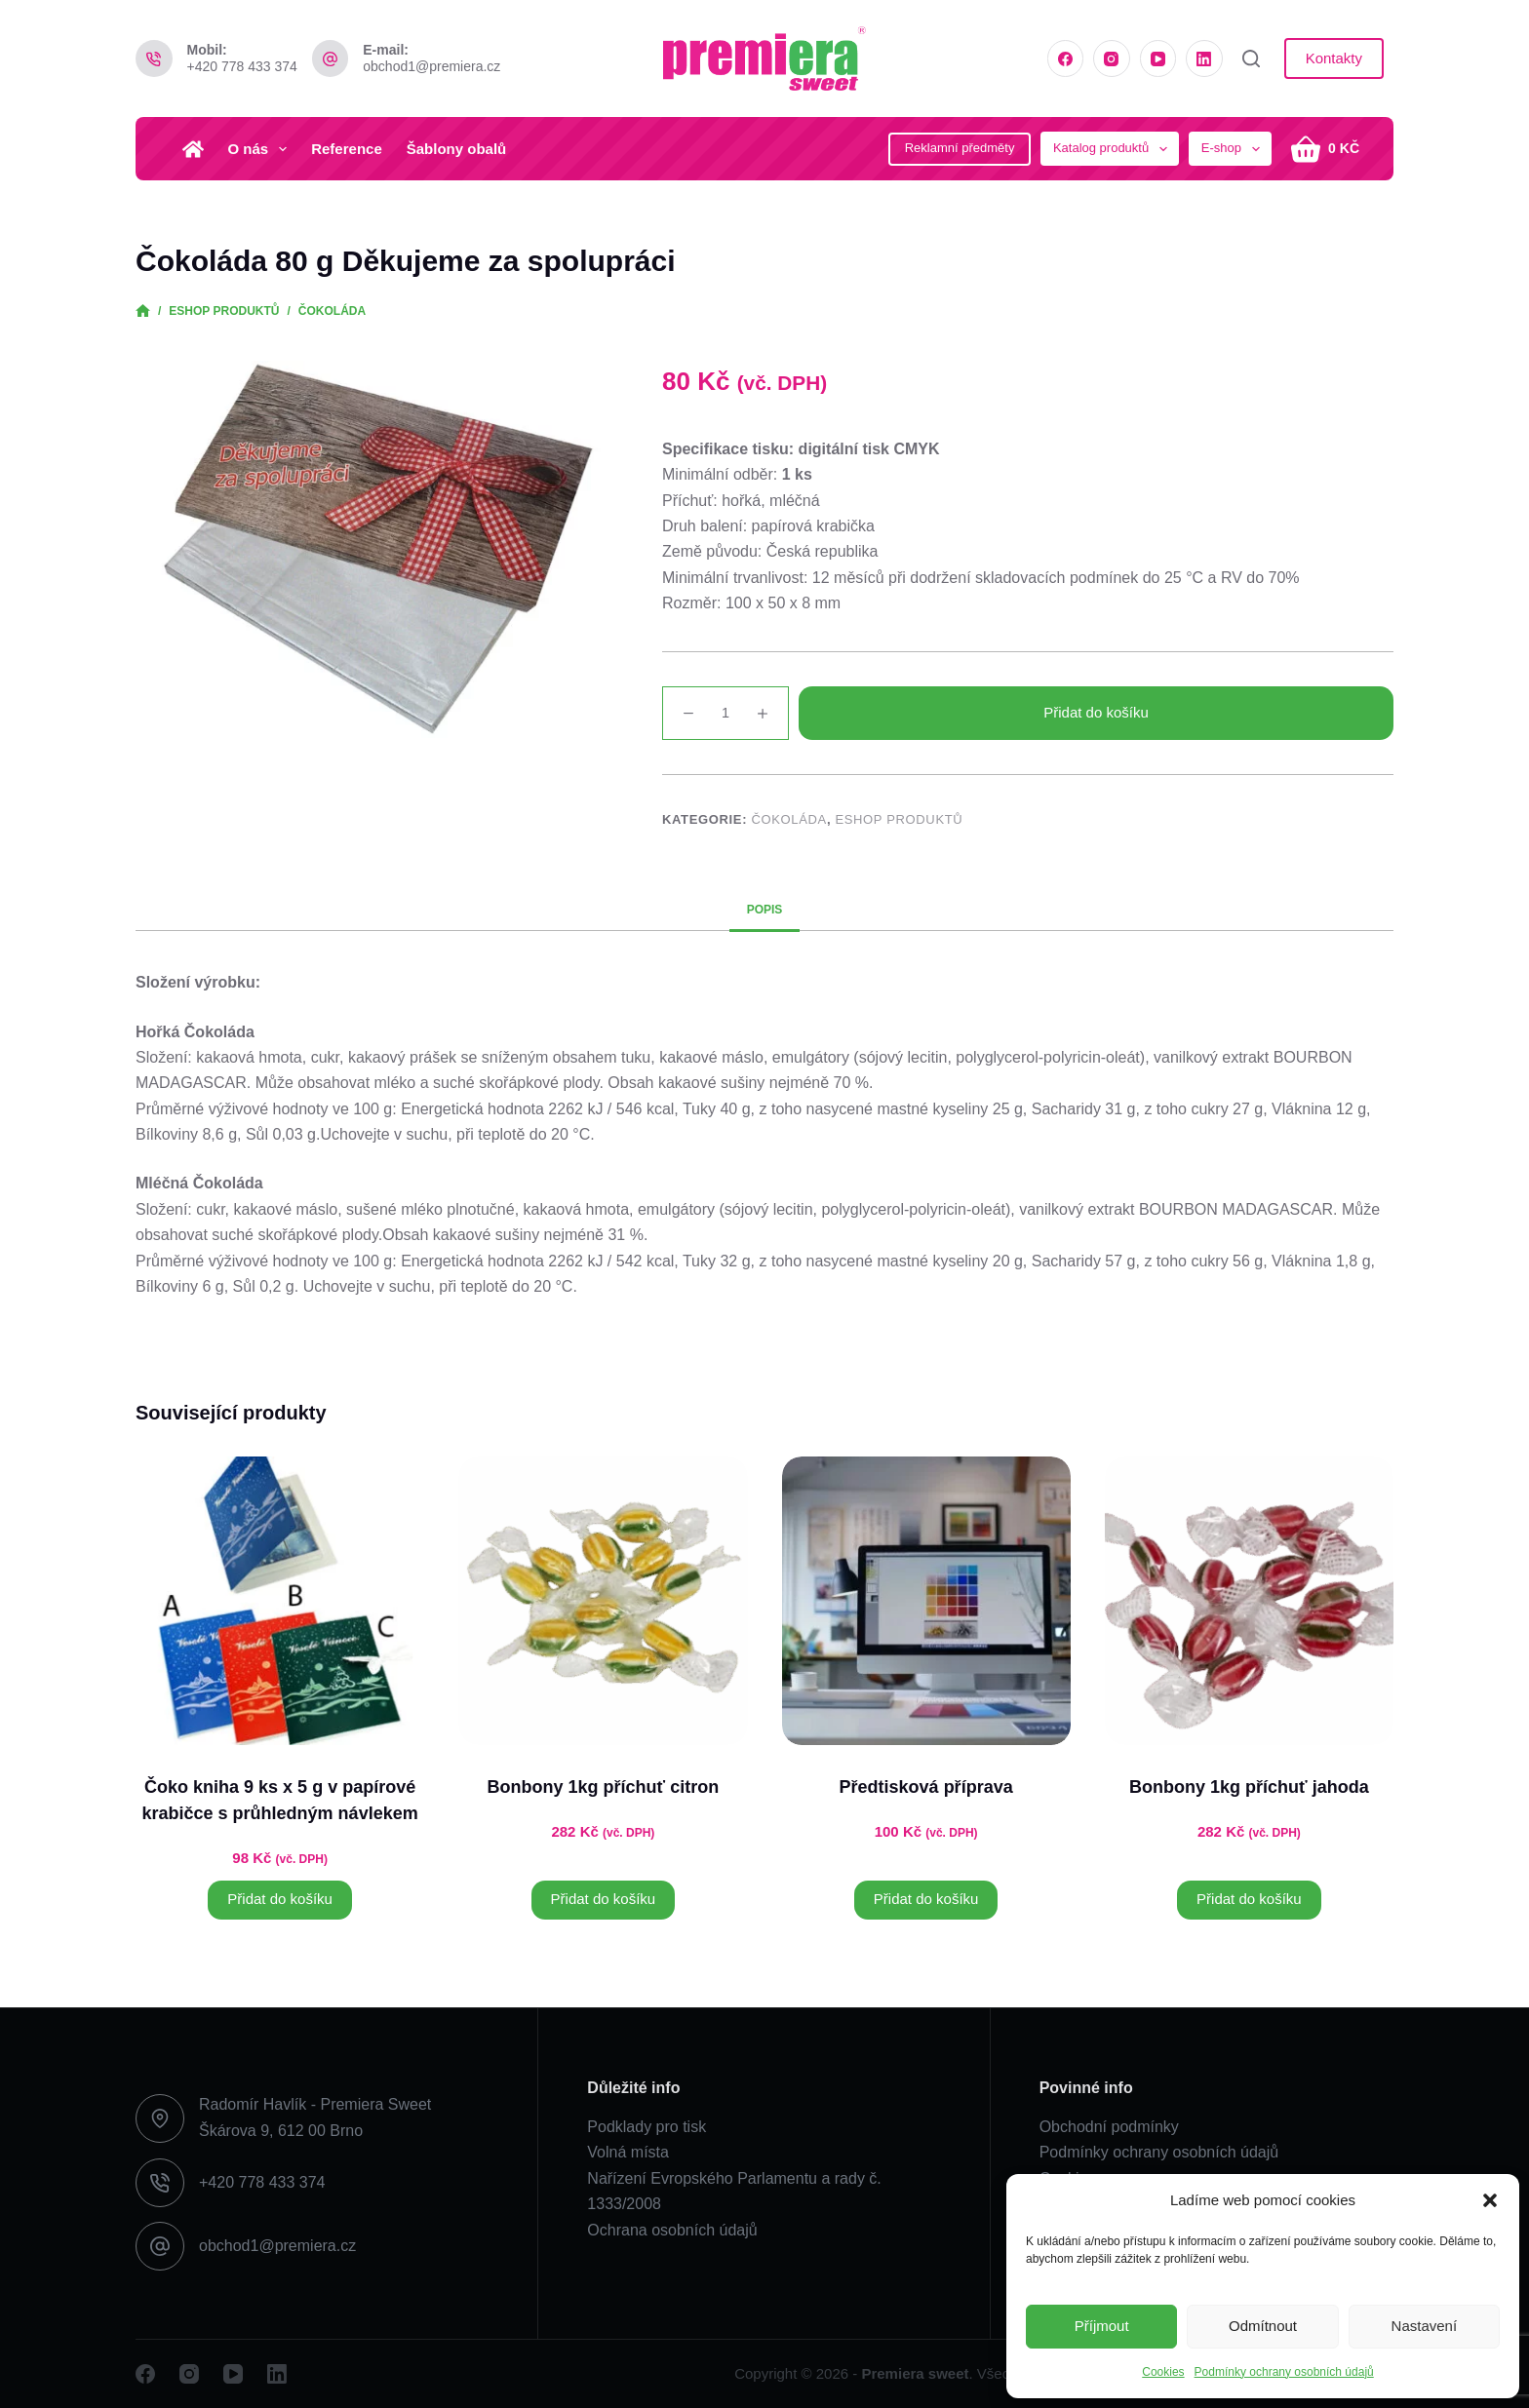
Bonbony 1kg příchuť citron (604, 1787)
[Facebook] (1065, 58)
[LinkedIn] (1204, 58)
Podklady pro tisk (646, 2126)
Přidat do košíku (1096, 712)
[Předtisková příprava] (926, 1600)
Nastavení (1425, 2325)
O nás (261, 149)
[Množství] (725, 713)
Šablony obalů (457, 148)
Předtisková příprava (926, 1787)
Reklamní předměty (960, 147)
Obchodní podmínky (1109, 2126)
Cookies (1163, 2372)
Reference (346, 148)
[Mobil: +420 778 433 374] (154, 58)
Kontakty (1334, 58)
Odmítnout (1263, 2325)
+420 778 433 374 (242, 66)
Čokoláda (788, 819)
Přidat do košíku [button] (280, 1898)
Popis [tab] (765, 909)
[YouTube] (1158, 58)
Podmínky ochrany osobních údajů (1284, 2372)
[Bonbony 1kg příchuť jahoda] (1249, 1600)
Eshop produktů (898, 819)
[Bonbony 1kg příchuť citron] (602, 1600)
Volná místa (628, 2152)
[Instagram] (1111, 58)
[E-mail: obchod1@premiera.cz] (330, 58)
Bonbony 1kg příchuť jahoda (1249, 1787)
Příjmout (1102, 2325)
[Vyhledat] (1251, 58)
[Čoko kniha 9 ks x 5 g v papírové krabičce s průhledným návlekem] (280, 1600)
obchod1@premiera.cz (431, 66)
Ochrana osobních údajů (672, 2230)
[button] (1490, 2200)
